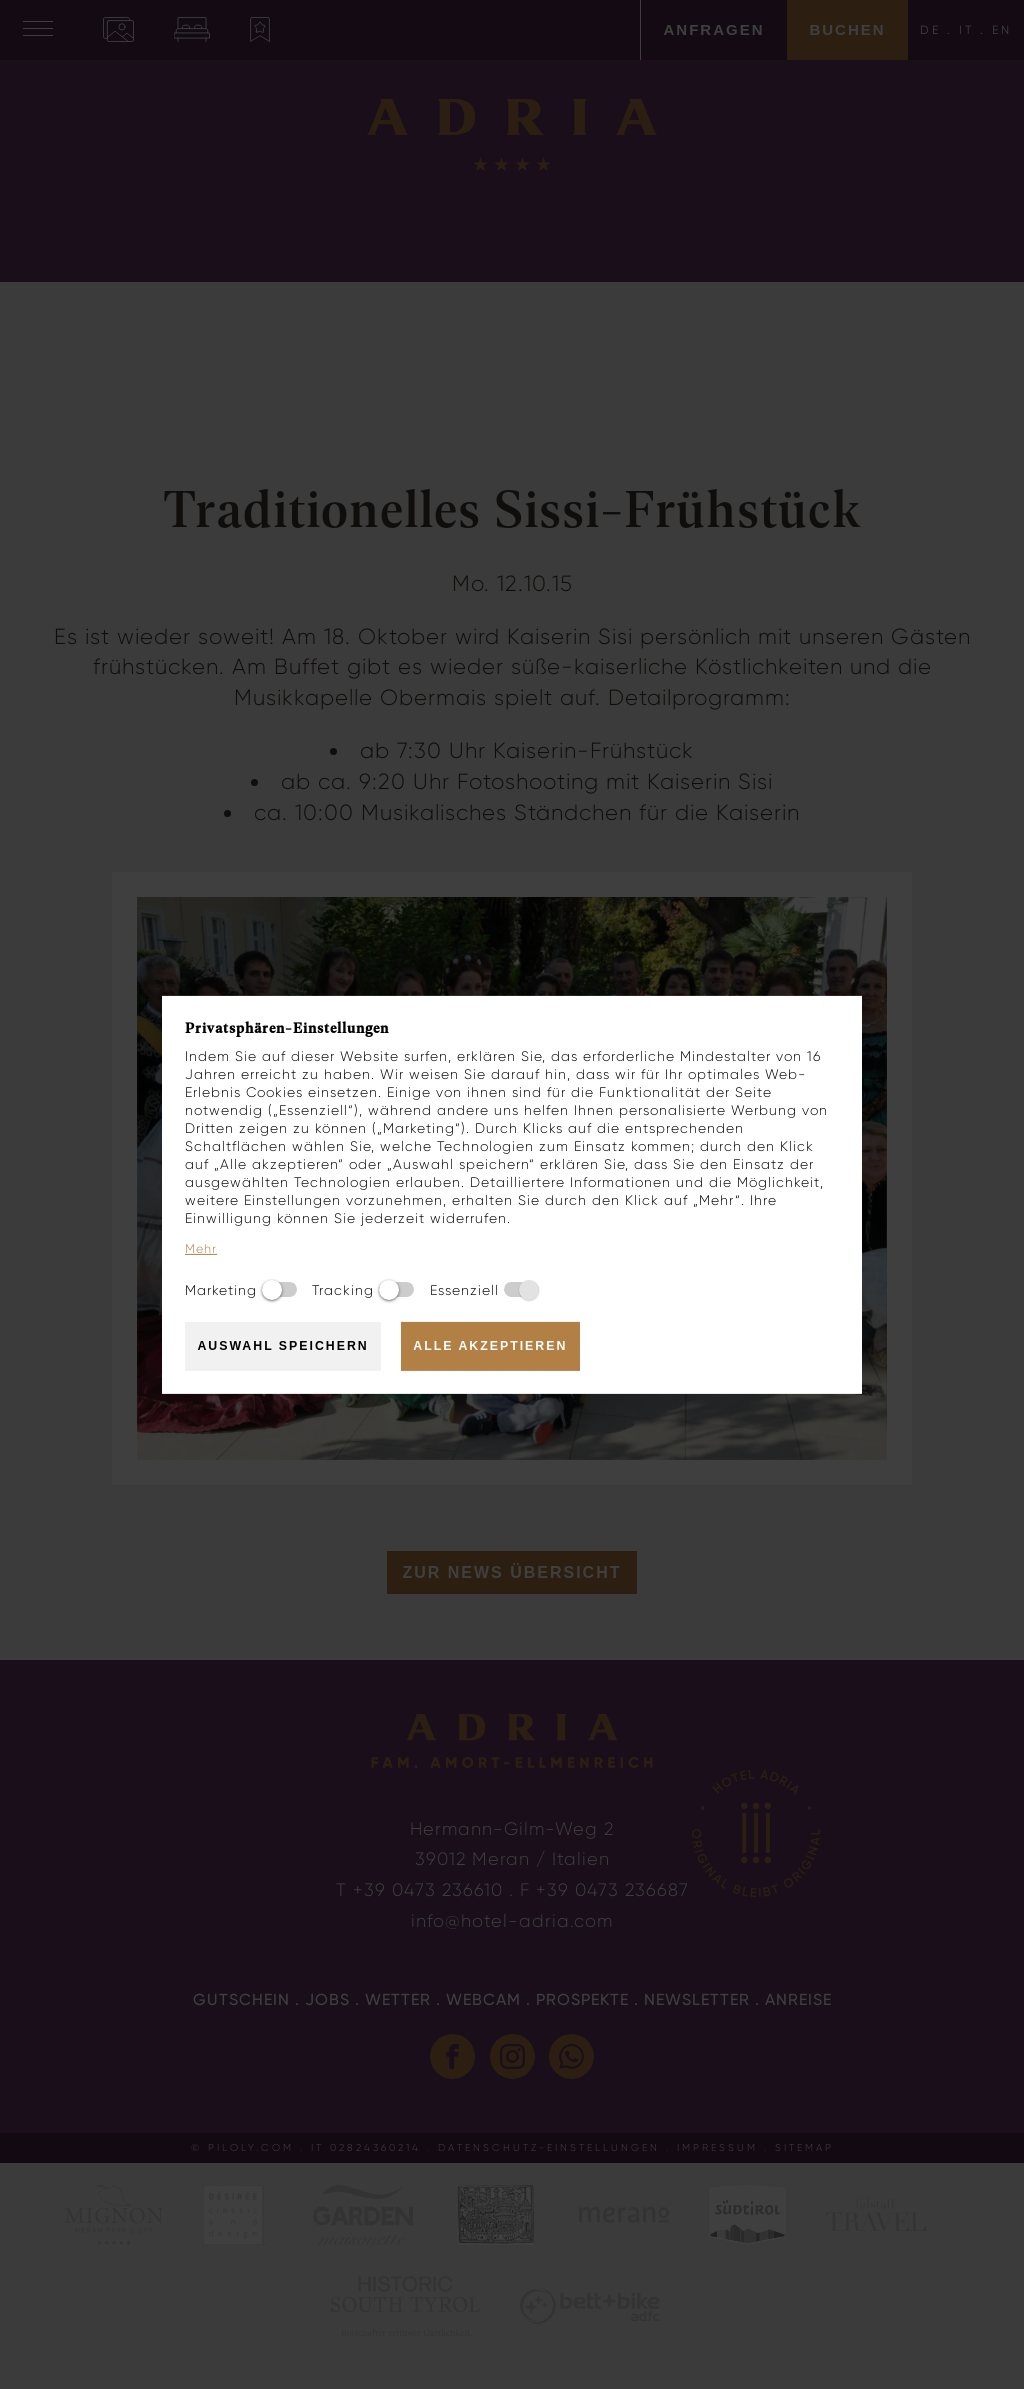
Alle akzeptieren (490, 1346)
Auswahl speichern (282, 1346)
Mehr (201, 1249)
